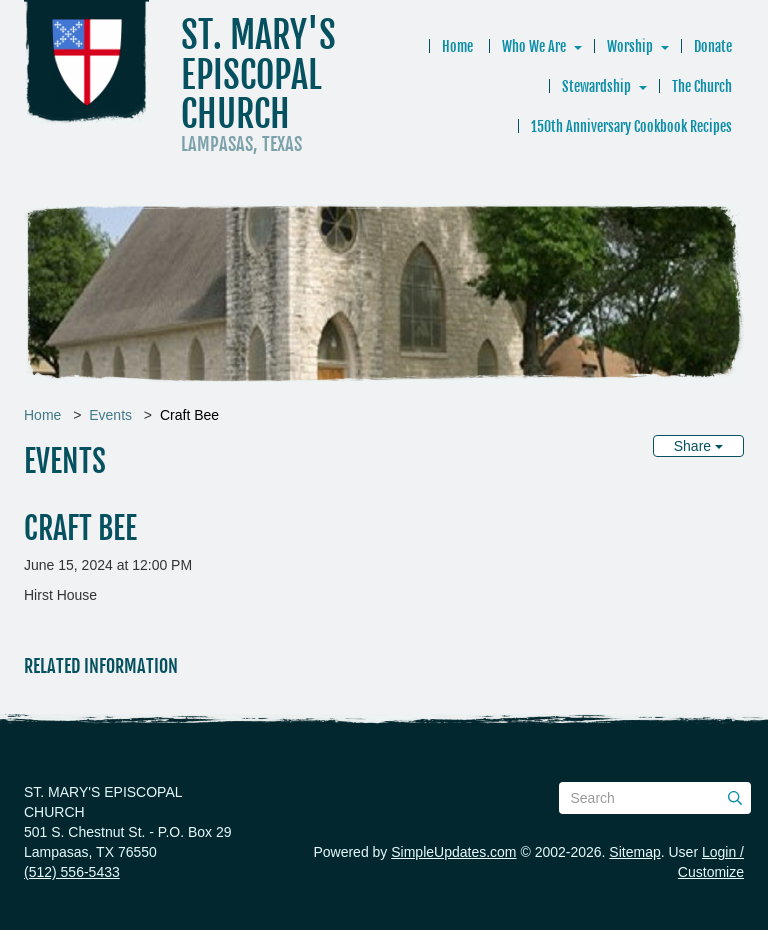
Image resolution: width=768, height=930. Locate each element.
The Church (702, 86)
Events (110, 415)
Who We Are (534, 46)
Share (698, 446)
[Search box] (655, 798)
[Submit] (735, 798)
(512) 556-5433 (72, 872)
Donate (713, 46)
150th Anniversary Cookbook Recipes (631, 126)
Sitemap (634, 852)
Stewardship (596, 86)
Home (457, 46)
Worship (630, 46)
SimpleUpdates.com (453, 852)
